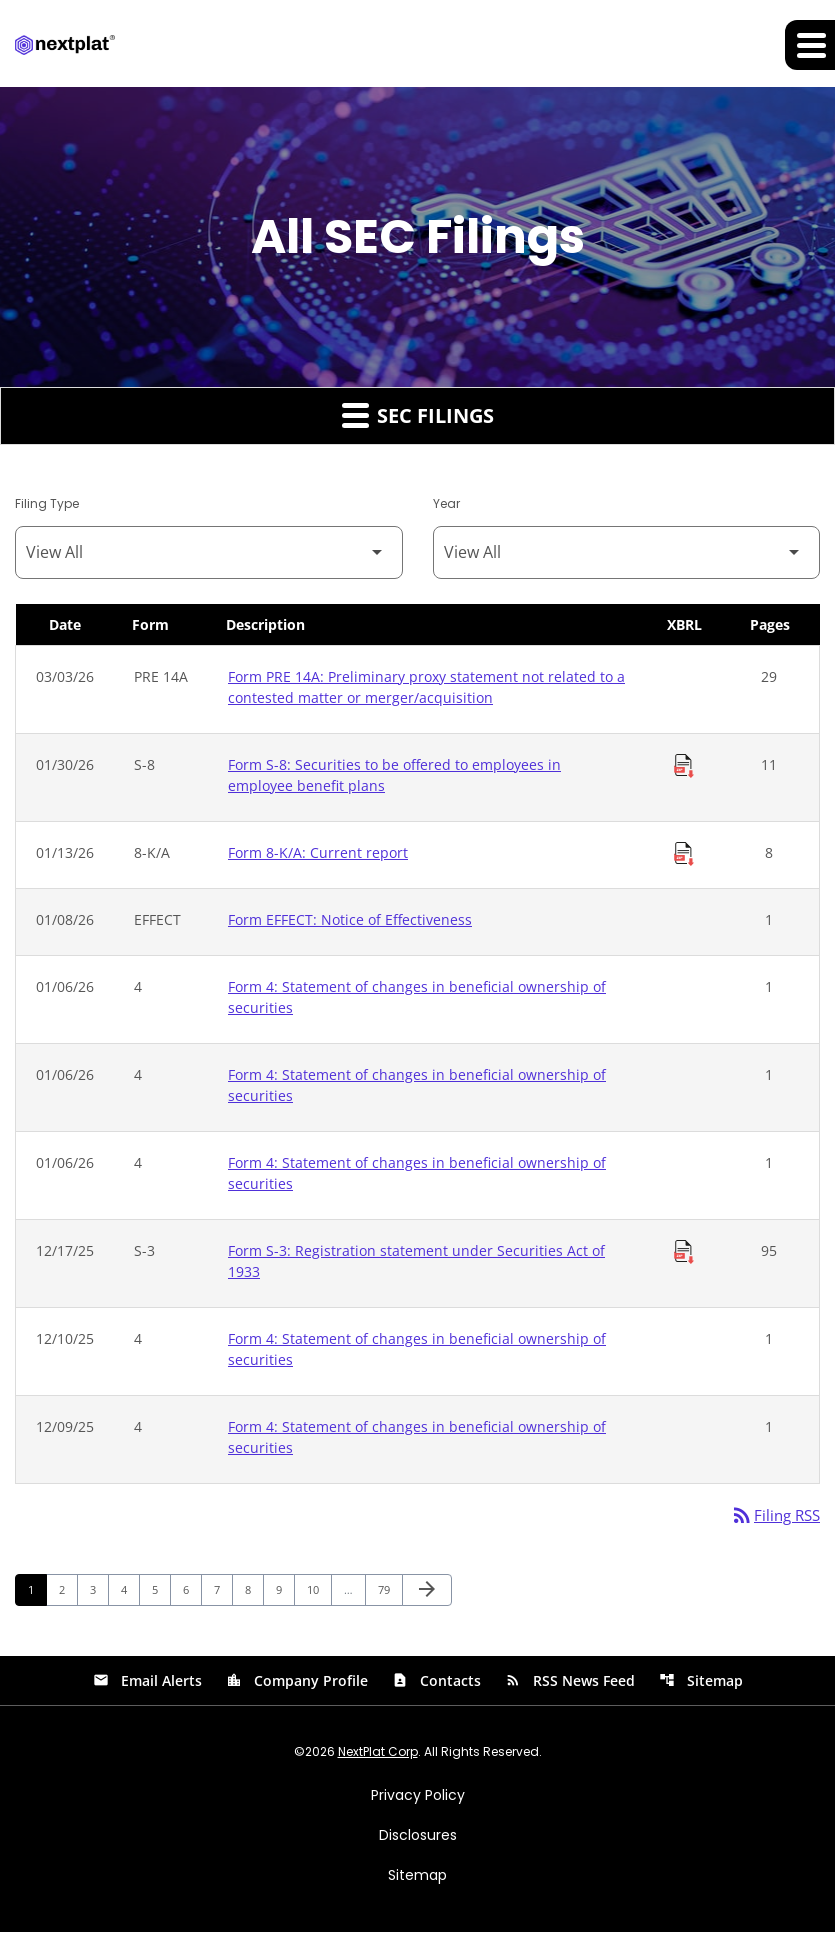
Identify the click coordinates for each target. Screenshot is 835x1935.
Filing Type (47, 504)
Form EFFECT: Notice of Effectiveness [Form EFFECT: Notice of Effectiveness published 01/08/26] (350, 920)
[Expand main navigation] (810, 45)
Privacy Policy (418, 1798)
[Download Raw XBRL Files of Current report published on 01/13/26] (684, 855)
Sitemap (701, 1683)
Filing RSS (772, 1517)
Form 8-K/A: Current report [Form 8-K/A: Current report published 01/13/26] (318, 853)
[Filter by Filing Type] (209, 553)
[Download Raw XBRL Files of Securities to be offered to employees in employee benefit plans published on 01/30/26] (684, 767)
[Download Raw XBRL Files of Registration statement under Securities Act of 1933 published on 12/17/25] (684, 1253)
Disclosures (418, 1838)
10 (318, 1592)
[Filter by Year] (627, 553)
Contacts (436, 1683)
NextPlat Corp (378, 1754)
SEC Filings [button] (418, 416)
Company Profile (297, 1683)
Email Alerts (147, 1683)
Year (446, 504)
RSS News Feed (570, 1683)
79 (389, 1592)
